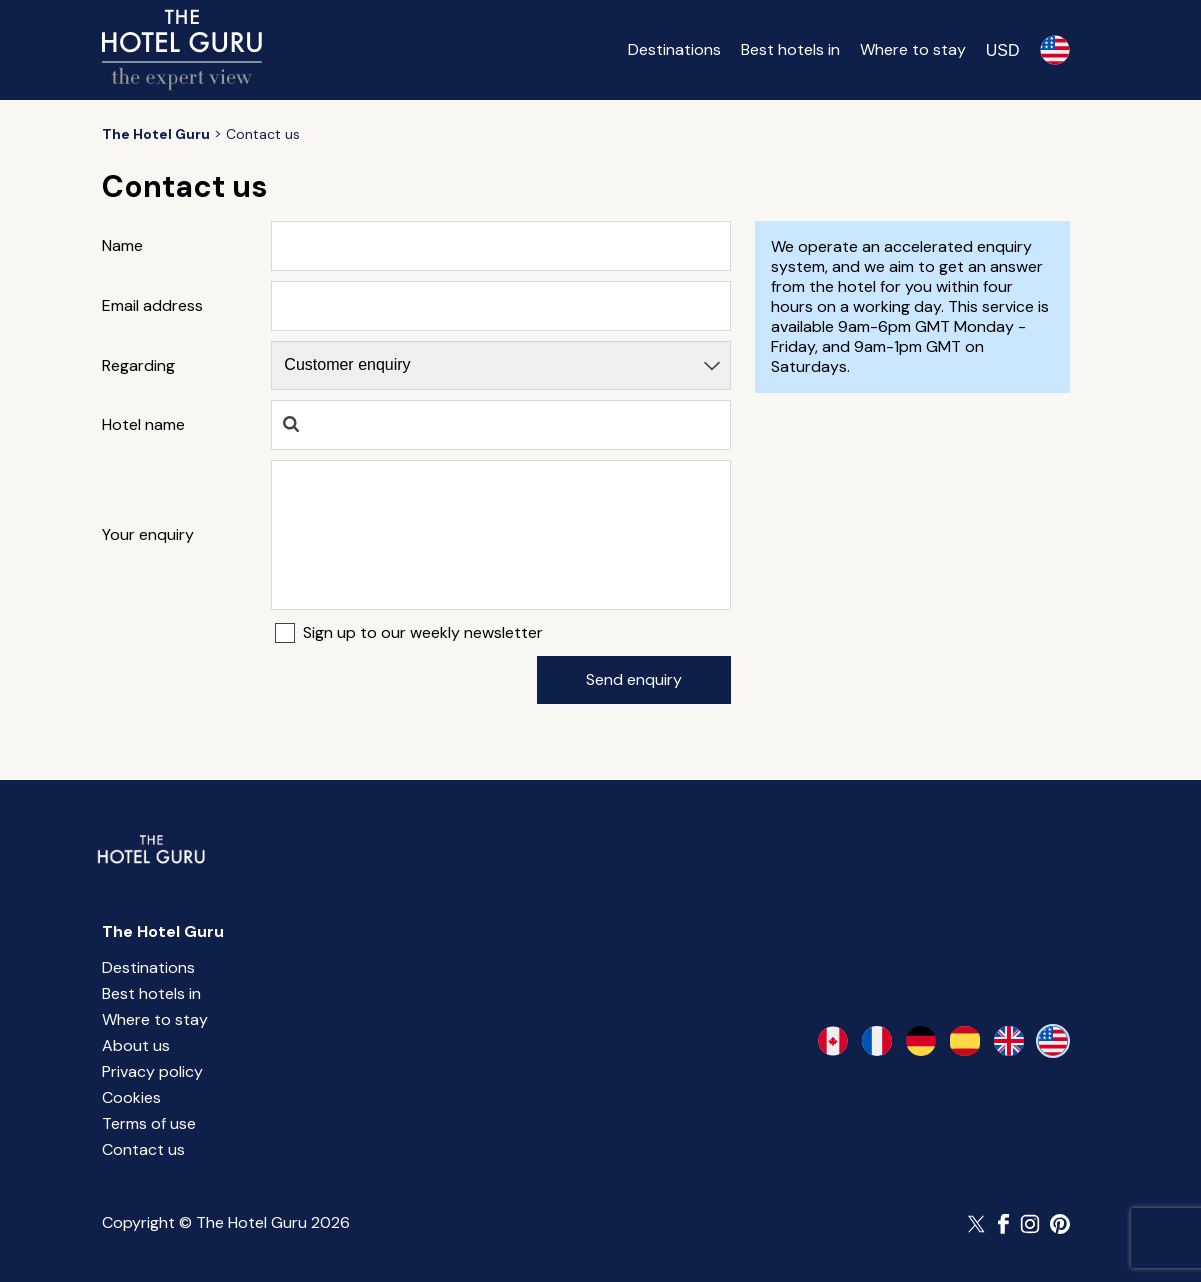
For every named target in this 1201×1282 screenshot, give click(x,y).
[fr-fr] (877, 1041)
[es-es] (965, 1041)
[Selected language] (1055, 50)
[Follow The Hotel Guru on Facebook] (1004, 1224)
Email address (152, 306)
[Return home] (182, 50)
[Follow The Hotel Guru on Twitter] (978, 1224)
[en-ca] (833, 1041)
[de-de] (921, 1041)
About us (136, 1045)
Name (122, 246)
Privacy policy (152, 1071)
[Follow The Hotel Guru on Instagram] (1030, 1224)
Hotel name (143, 425)
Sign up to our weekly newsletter (423, 633)
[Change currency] (1003, 50)
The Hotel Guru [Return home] (163, 931)
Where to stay (913, 49)
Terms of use (149, 1123)
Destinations (674, 49)
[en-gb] (1009, 1041)
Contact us (143, 1149)
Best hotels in (790, 49)
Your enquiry (148, 535)
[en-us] (1053, 1041)
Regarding (138, 366)
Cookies (131, 1097)
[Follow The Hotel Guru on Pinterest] (1060, 1224)
